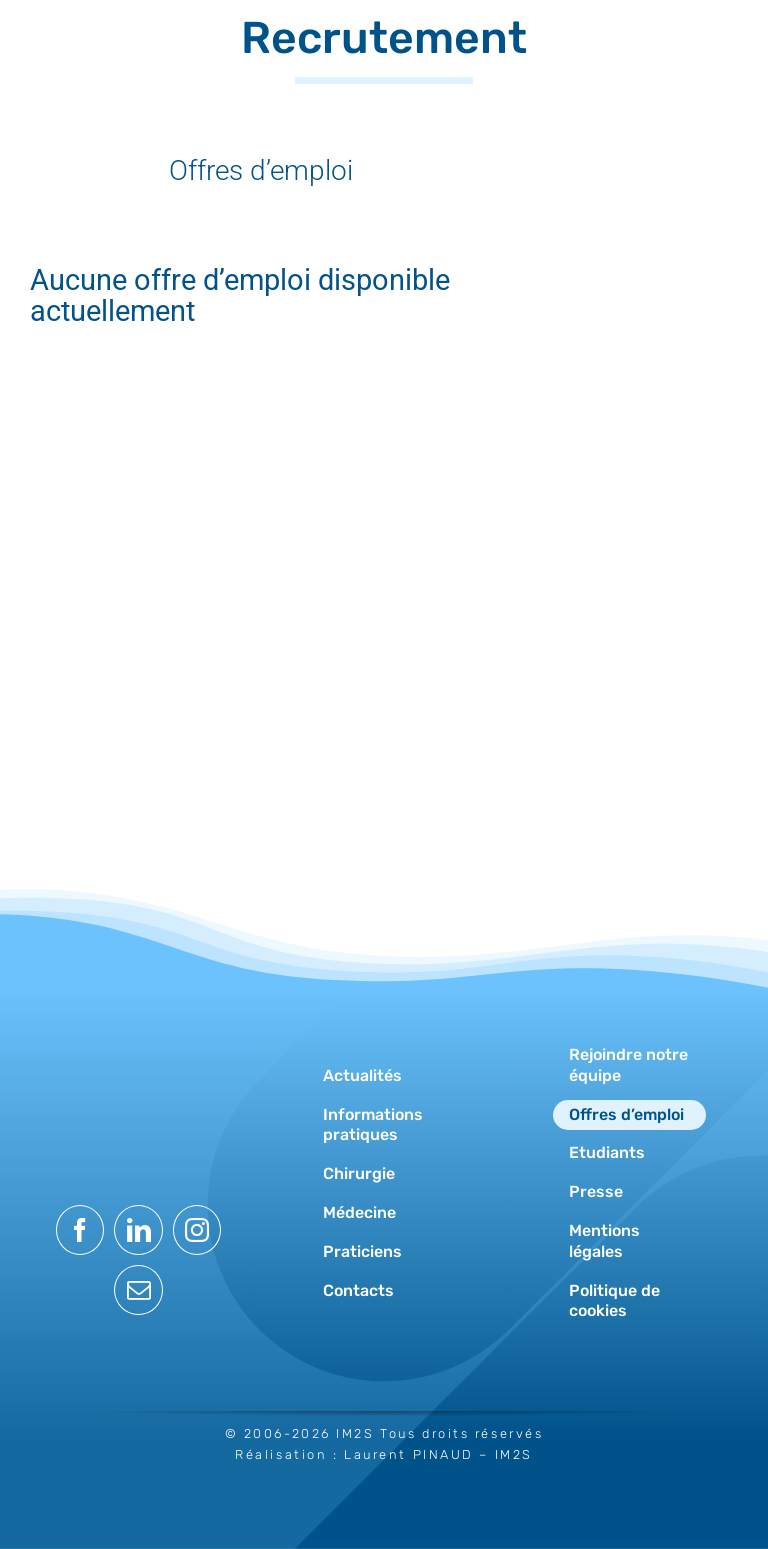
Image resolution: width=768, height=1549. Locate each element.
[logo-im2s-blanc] (138, 1027)
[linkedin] (138, 1230)
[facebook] (80, 1230)
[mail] (138, 1290)
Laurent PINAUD (409, 1454)
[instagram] (197, 1230)
